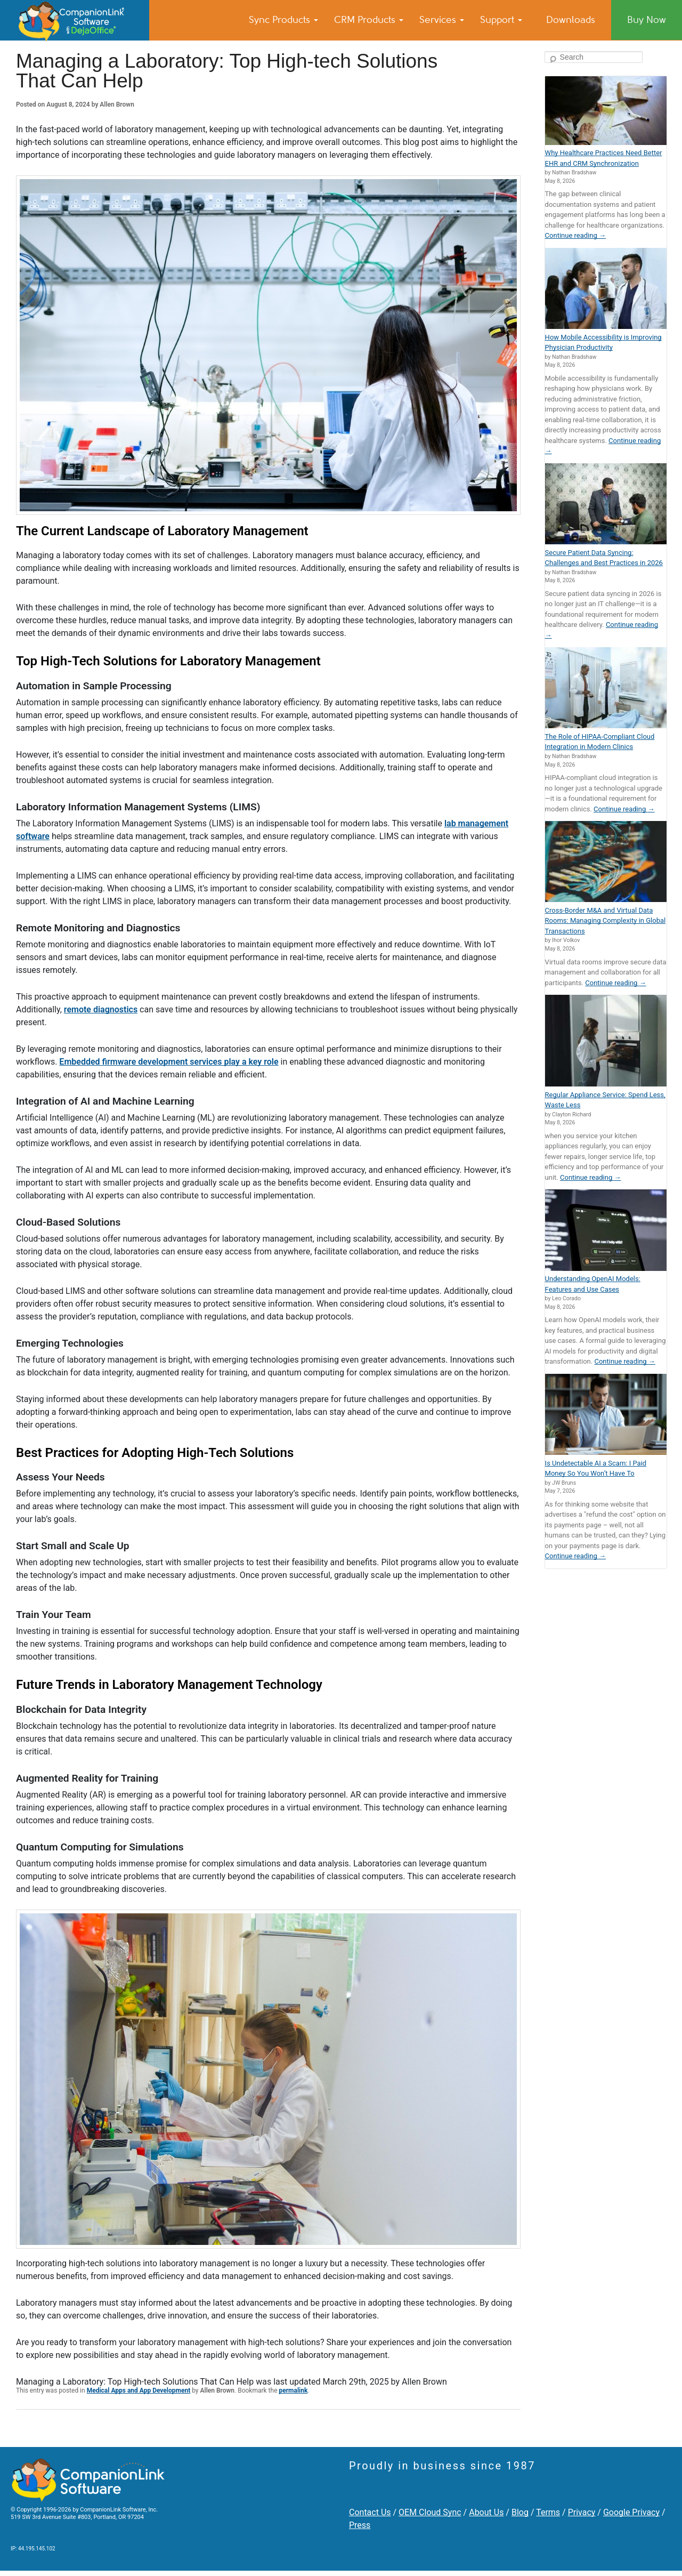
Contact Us (370, 2512)
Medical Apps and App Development (139, 2390)
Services (441, 19)
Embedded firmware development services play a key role (168, 1062)
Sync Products (283, 19)
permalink (293, 2390)
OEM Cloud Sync (430, 2512)
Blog (520, 2512)
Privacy (582, 2512)
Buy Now (646, 19)
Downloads (570, 19)
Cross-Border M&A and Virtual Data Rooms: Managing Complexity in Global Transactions (605, 920)
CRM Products (368, 19)
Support (501, 19)
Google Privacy (631, 2512)
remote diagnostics (100, 1009)
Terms (548, 2512)
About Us (486, 2512)
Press (359, 2525)
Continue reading (575, 235)
